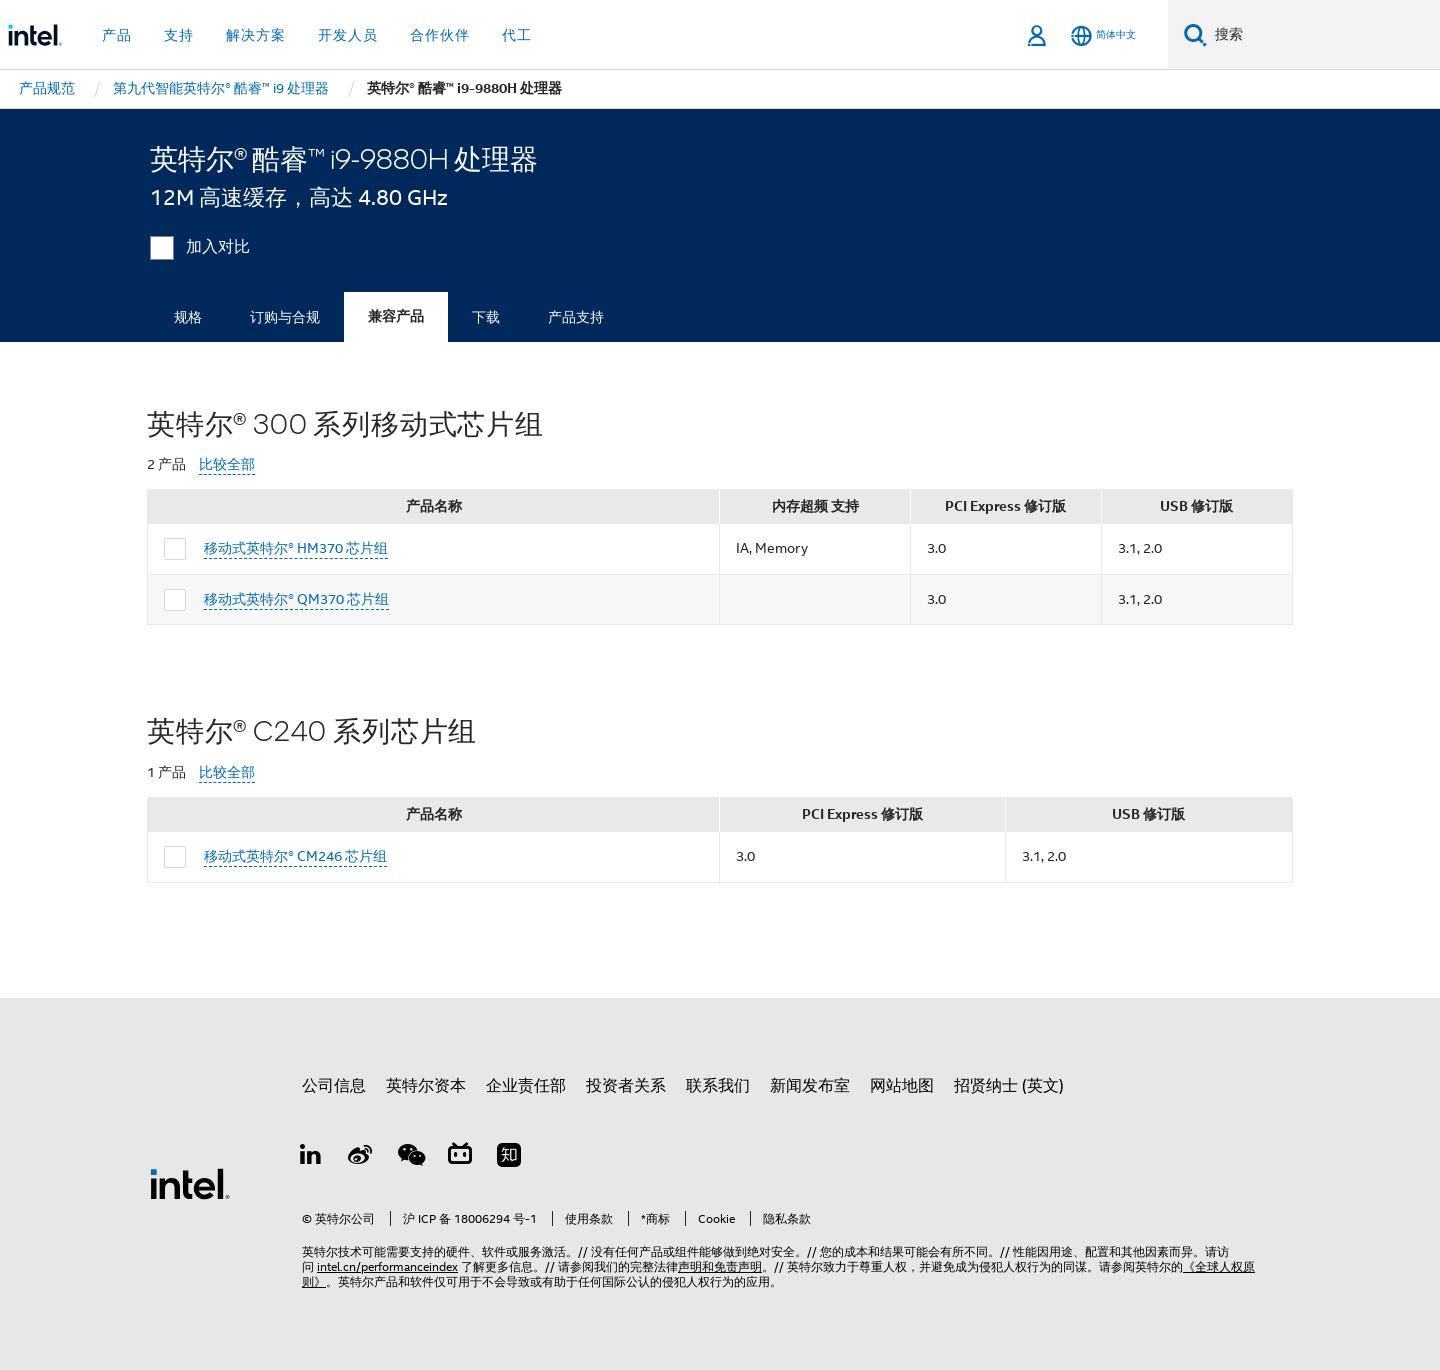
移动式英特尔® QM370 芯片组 (296, 599)
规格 (188, 317)
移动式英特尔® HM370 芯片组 (296, 548)
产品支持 (576, 317)
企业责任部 (526, 1086)
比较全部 (227, 464)
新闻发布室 (810, 1086)
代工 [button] (517, 35)
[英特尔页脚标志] (190, 1183)
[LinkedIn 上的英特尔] (311, 1158)
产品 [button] (117, 35)
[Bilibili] (460, 1158)
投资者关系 (626, 1086)
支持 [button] (179, 35)
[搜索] (1195, 34)
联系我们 (718, 1086)
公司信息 (334, 1086)
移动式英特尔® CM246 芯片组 (295, 856)
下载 (486, 317)
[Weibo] (361, 1158)
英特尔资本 (426, 1086)
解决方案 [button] (256, 35)
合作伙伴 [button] (440, 35)
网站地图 (902, 1086)
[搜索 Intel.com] (1323, 35)
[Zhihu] (509, 1158)
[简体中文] (1103, 35)
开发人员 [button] (348, 35)
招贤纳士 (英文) (1009, 1086)
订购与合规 (285, 317)
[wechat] (410, 1158)
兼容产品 (396, 316)
